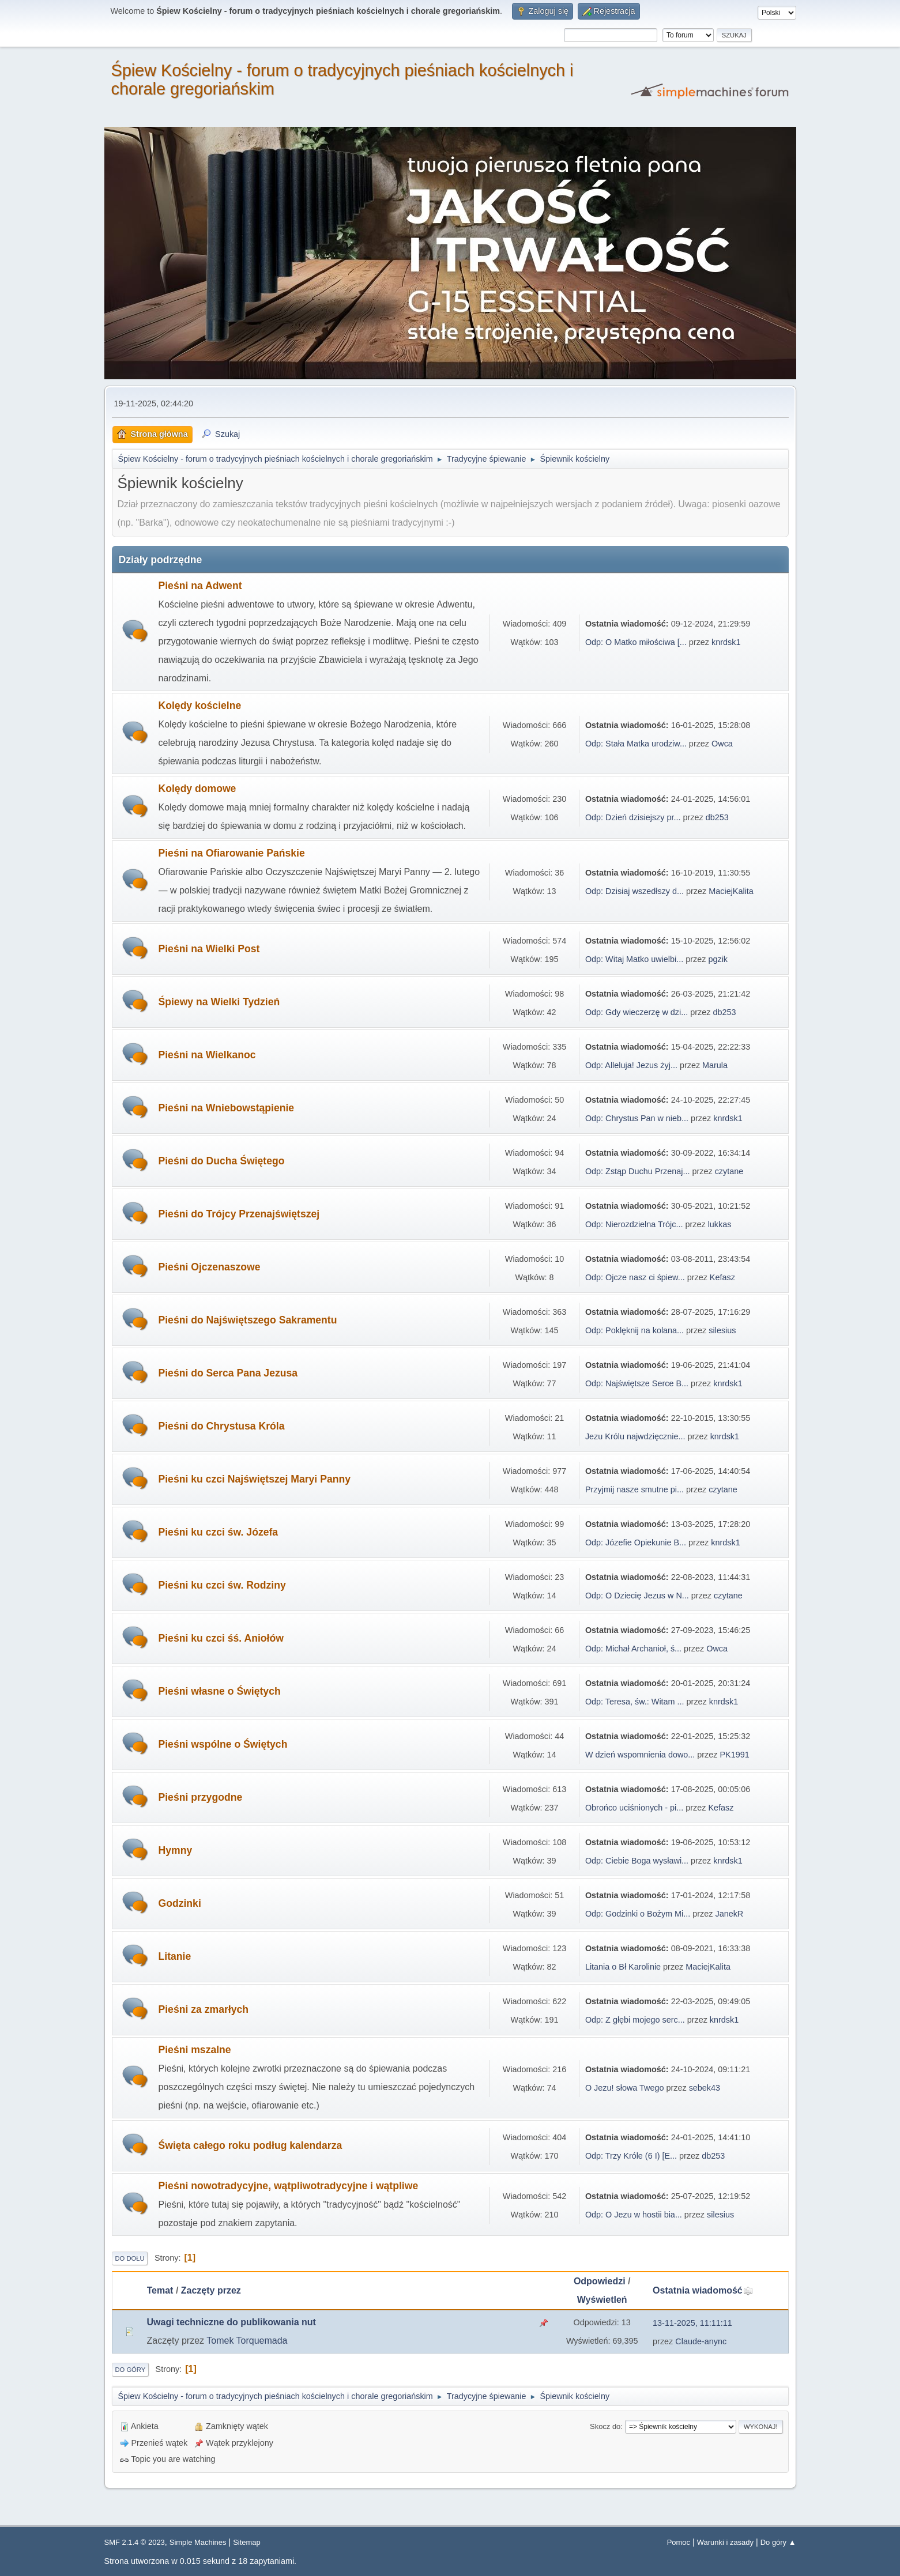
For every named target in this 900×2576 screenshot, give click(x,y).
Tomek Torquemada (246, 2340)
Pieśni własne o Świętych (220, 1691)
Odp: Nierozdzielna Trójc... (634, 1224)
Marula (715, 1065)
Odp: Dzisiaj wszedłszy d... (634, 891)
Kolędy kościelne (200, 705)
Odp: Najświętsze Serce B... (636, 1383)
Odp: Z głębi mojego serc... (635, 2019)
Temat (160, 2290)
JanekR (729, 1913)
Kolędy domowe (197, 788)
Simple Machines (198, 2542)
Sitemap (247, 2542)
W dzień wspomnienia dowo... (640, 1754)
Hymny (176, 1850)
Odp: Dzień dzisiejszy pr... (633, 817)
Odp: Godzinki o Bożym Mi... (637, 1913)
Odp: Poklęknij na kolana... (634, 1330)
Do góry (130, 2369)
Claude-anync (700, 2341)
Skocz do (605, 2426)
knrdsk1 (725, 642)
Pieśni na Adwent (200, 585)
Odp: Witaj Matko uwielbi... (634, 959)
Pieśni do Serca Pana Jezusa (228, 1373)
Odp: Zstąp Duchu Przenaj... (637, 1171)
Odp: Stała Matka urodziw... (636, 743)
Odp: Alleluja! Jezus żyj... (631, 1065)
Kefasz (722, 1277)
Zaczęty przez (211, 2290)
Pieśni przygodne (201, 1797)
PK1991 (734, 1754)
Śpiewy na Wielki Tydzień (219, 1002)
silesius (722, 1330)
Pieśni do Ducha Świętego (222, 1161)
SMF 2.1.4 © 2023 (134, 2542)
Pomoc (678, 2542)
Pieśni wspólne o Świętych (223, 1744)
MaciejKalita (731, 891)
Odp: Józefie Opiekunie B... (635, 1542)
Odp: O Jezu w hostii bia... (633, 2214)
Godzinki (180, 1903)
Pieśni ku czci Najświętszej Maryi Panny (255, 1479)
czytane (729, 1171)
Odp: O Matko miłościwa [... (636, 642)
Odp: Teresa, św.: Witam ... (634, 1701)
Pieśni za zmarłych (203, 2009)
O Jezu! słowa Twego (625, 2087)
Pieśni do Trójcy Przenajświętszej (239, 1214)
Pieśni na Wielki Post (209, 949)
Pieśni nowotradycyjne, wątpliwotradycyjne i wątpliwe (289, 2186)
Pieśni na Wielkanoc (207, 1055)
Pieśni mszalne (195, 2049)
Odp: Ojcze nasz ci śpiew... (635, 1277)
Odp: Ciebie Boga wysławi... (636, 1860)
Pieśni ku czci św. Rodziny (222, 1585)
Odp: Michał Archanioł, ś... (633, 1648)
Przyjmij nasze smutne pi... (634, 1489)
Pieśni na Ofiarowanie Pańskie (232, 853)
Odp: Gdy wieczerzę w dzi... (636, 1012)
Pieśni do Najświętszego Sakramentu (248, 1320)
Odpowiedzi (600, 2281)
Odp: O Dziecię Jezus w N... (637, 1595)
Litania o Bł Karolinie (623, 1966)
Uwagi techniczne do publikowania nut (231, 2322)
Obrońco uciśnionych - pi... (634, 1807)
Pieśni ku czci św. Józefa (218, 1532)
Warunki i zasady (725, 2542)
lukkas (720, 1224)
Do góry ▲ (778, 2542)
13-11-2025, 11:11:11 (692, 2323)
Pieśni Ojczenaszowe (210, 1267)
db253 (717, 817)
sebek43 (704, 2087)
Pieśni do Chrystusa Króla (222, 1426)
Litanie (175, 1956)
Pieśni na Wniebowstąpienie (227, 1108)
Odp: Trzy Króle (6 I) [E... (631, 2155)
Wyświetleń (602, 2300)
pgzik (718, 959)
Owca (722, 743)
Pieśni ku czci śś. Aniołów (221, 1638)
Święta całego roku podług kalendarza (250, 2145)
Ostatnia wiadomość (703, 2290)
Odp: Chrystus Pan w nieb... (636, 1118)
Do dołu (130, 2258)
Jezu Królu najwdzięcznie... (635, 1436)
